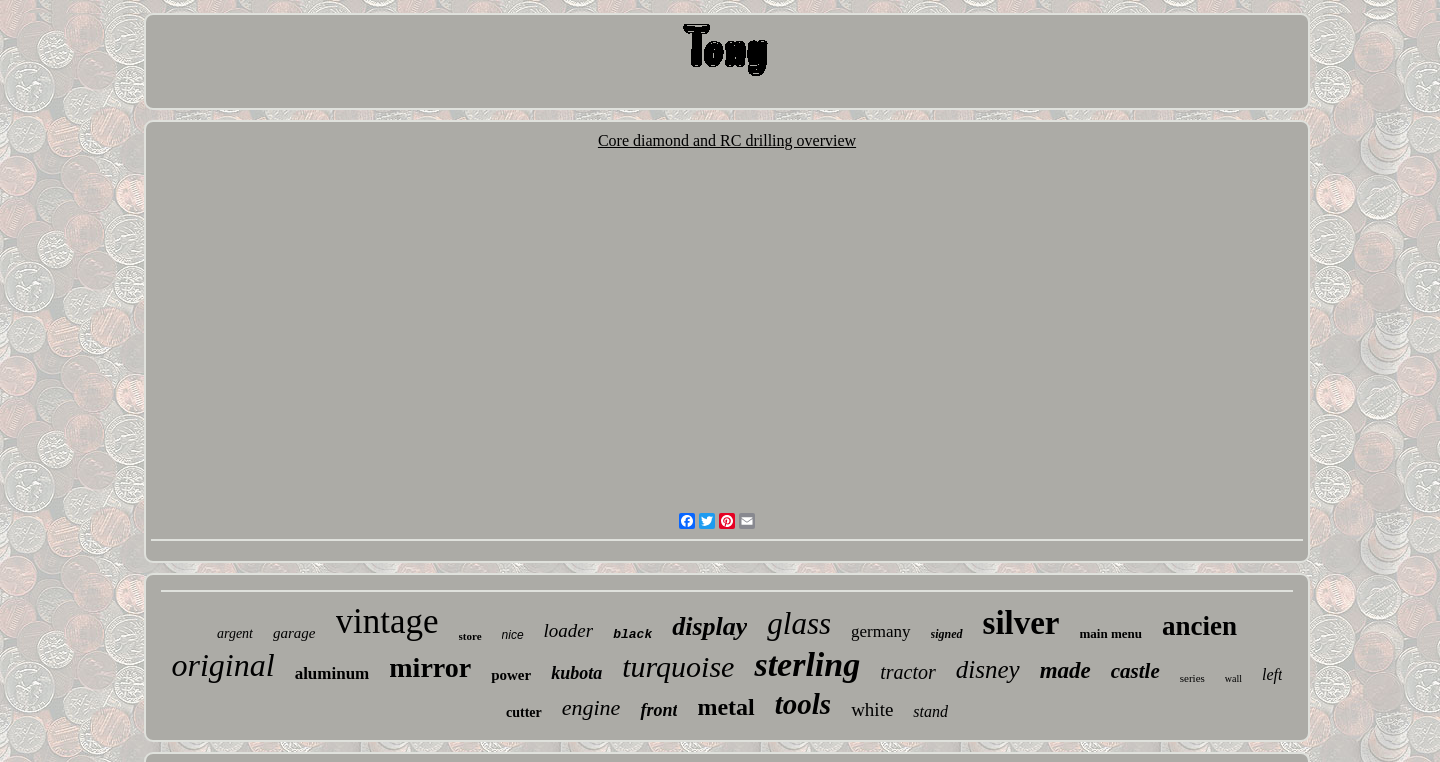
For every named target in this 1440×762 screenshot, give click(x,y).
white (872, 709)
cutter (524, 712)
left (1272, 674)
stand (930, 711)
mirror (430, 667)
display (709, 626)
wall (1233, 678)
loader (569, 630)
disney (988, 669)
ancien (1199, 626)
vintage (387, 621)
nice (513, 635)
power (511, 675)
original (223, 665)
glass (799, 623)
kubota (576, 673)
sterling (807, 664)
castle (1135, 671)
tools (803, 704)
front (658, 710)
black (632, 634)
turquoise (678, 666)
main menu (1111, 633)
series (1192, 678)
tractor (908, 672)
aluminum (332, 673)
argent (235, 633)
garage (294, 633)
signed (947, 634)
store (470, 636)
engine (591, 707)
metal (725, 707)
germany (880, 631)
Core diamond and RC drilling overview (727, 140)
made (1065, 670)
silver (1021, 623)
